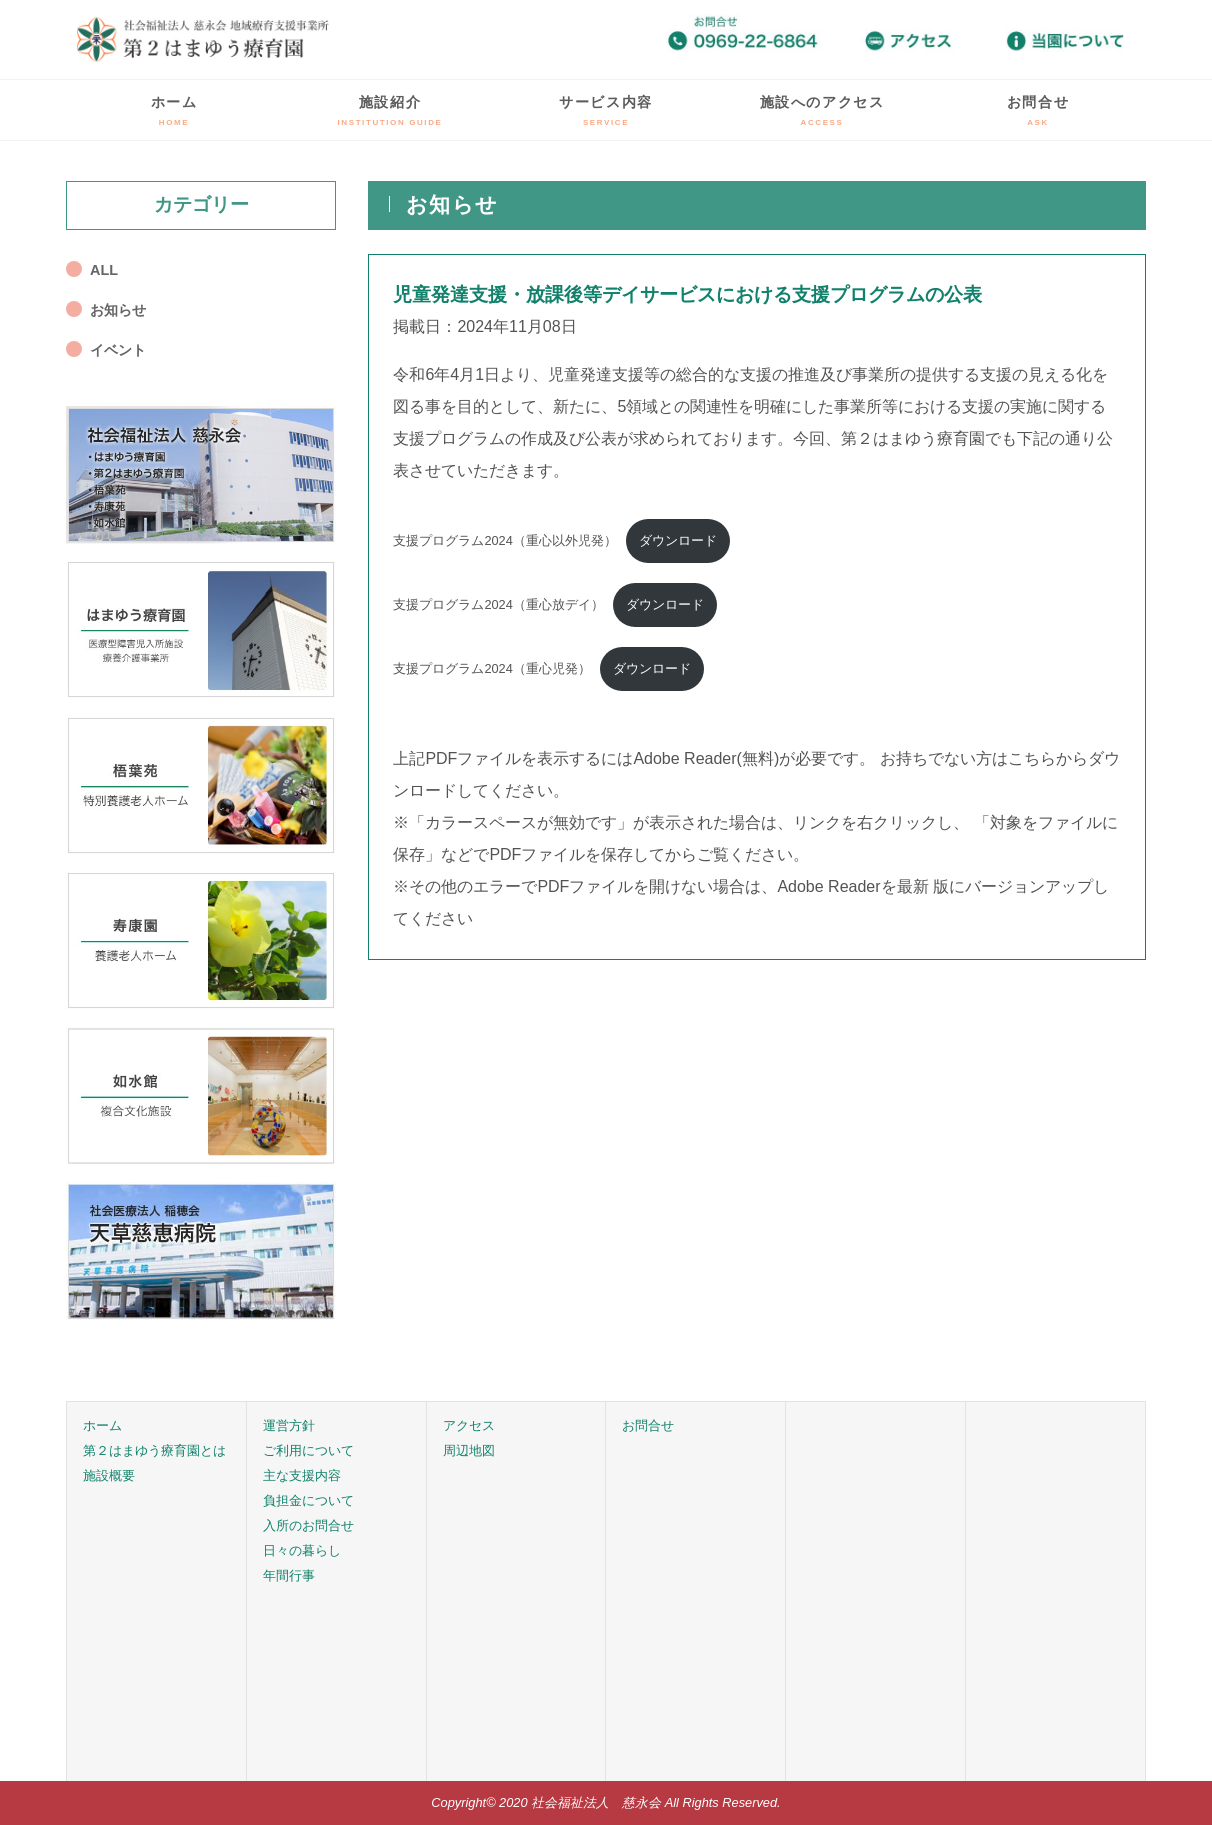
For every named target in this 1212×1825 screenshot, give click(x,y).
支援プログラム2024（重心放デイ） (498, 604)
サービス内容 (606, 110)
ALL (104, 270)
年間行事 (289, 1575)
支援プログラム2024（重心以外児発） (504, 540)
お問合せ (1038, 110)
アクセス (469, 1425)
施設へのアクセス (822, 110)
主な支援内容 (302, 1475)
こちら (1032, 758)
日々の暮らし (302, 1550)
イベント (118, 350)
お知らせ (118, 310)
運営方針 (289, 1425)
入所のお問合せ (308, 1525)
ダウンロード (678, 540)
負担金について (308, 1500)
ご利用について (308, 1450)
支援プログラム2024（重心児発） (491, 668)
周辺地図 (469, 1450)
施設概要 (109, 1475)
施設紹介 (390, 110)
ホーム (174, 110)
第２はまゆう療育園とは (154, 1450)
